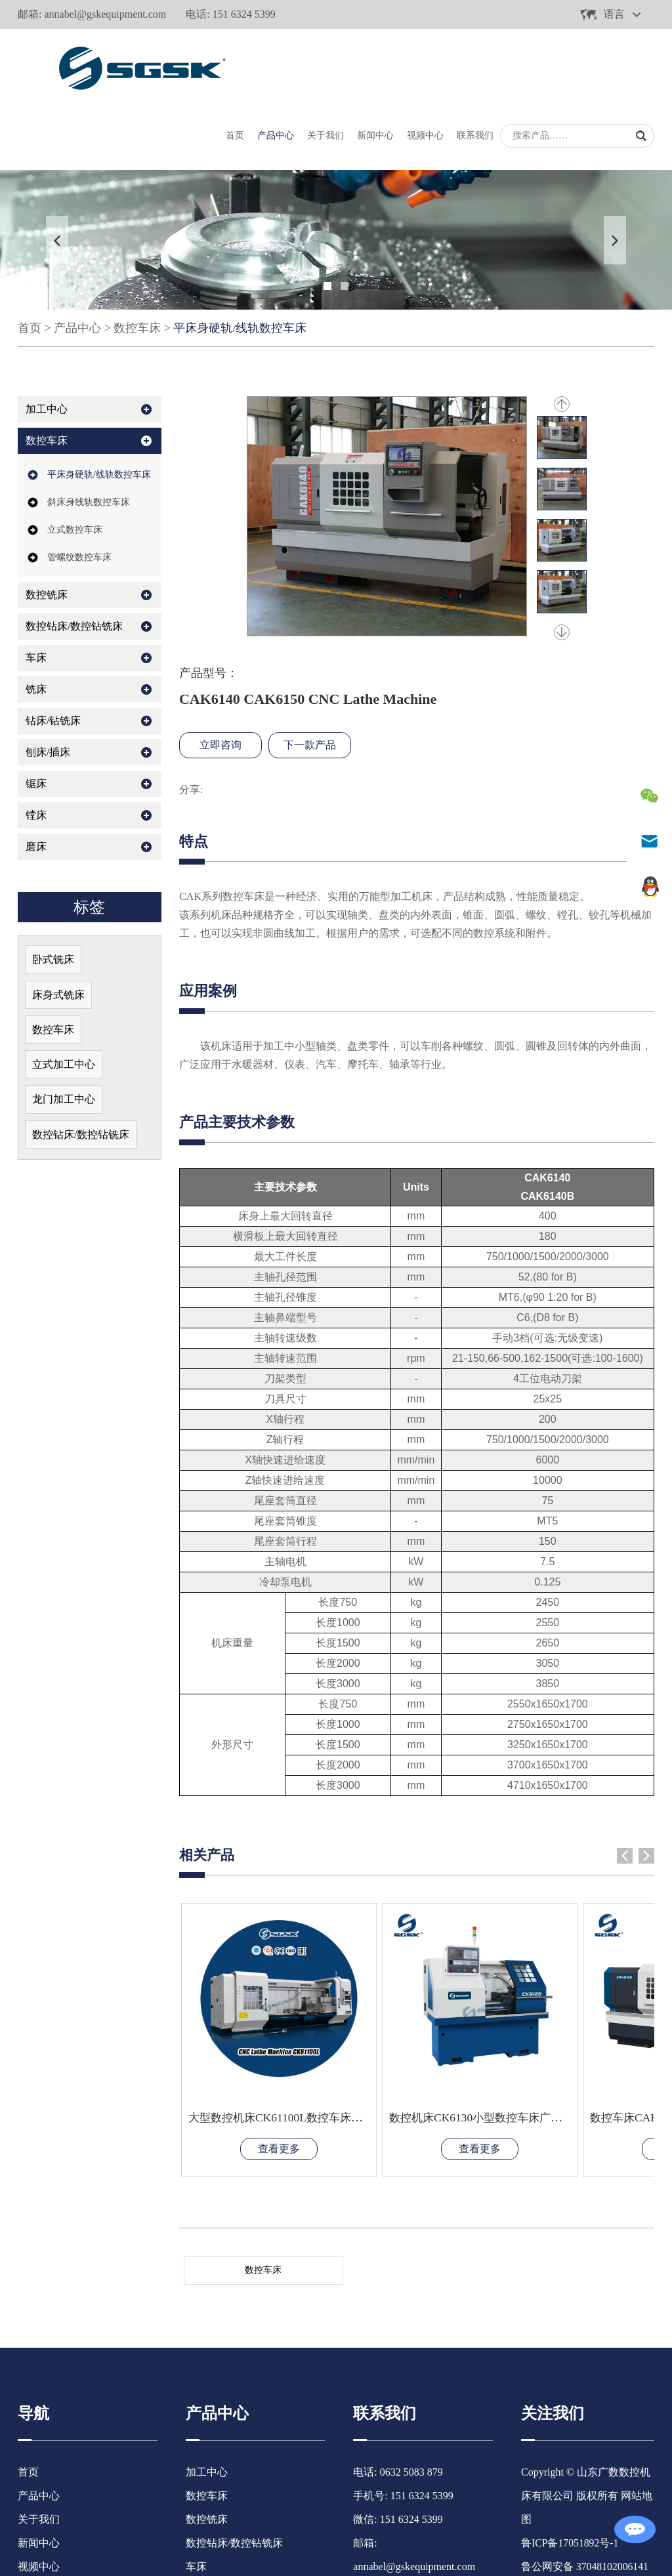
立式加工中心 (63, 993)
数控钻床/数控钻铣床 (74, 554)
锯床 (36, 711)
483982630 (397, 2476)
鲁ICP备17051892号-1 (570, 2428)
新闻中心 (375, 63)
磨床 (36, 774)
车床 (36, 585)
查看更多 (258, 2034)
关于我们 (325, 63)
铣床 (36, 617)
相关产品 (208, 1782)
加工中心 (47, 336)
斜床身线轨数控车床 (88, 430)
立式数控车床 (74, 457)
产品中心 (275, 63)
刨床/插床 (48, 679)
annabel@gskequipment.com (105, 14)
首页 (235, 63)
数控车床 (137, 255)
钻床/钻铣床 (53, 648)
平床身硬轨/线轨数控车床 (239, 255)
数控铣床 (47, 522)
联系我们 (475, 63)
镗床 (36, 742)
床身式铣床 (58, 922)
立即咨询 (221, 672)
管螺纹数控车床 (79, 485)
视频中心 (425, 63)
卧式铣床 (53, 887)
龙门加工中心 (63, 1028)
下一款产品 (310, 672)
